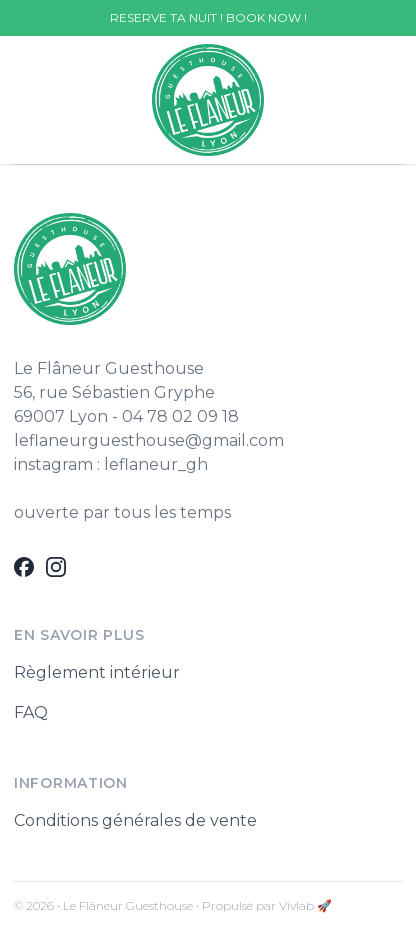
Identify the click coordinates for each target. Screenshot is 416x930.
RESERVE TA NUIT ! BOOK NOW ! (208, 17)
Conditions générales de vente (135, 820)
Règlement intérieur (97, 672)
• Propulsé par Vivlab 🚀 (264, 905)
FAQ (31, 712)
